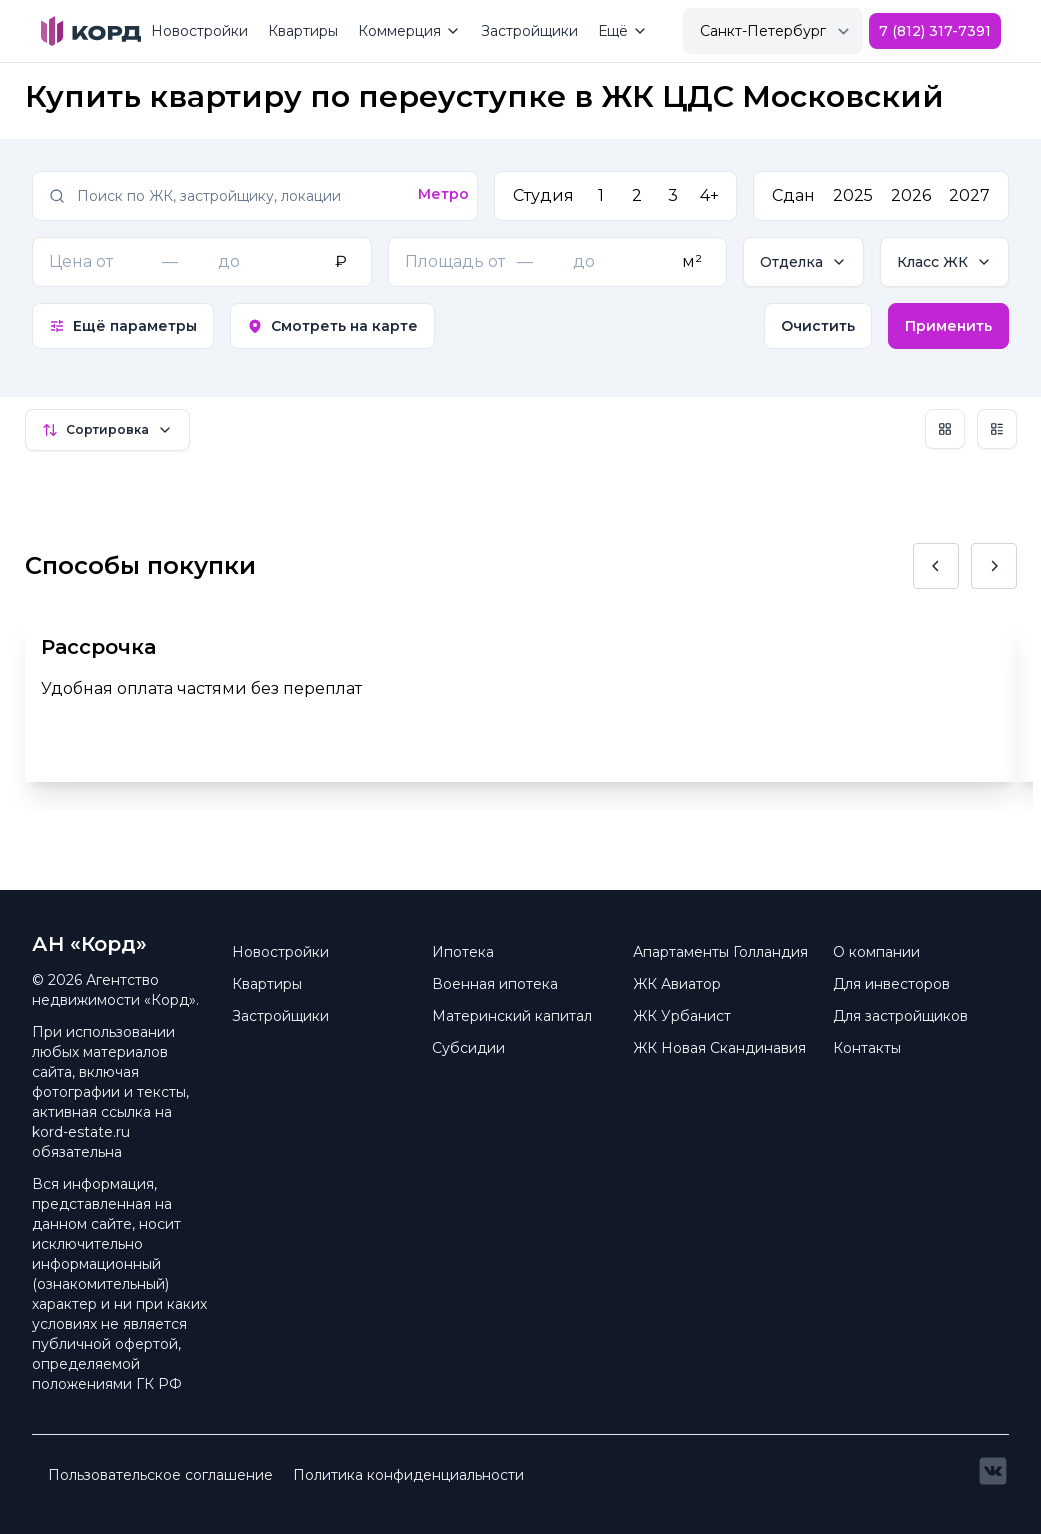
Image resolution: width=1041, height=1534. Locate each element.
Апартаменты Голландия (720, 952)
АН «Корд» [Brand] (89, 944)
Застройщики (529, 31)
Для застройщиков (900, 1016)
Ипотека (463, 952)
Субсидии (468, 1048)
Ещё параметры (123, 326)
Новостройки (199, 31)
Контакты (867, 1048)
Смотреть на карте (332, 326)
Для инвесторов (891, 984)
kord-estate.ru (81, 1132)
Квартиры (303, 31)
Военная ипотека (495, 984)
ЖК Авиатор (677, 984)
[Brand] (91, 31)
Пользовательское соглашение (160, 1475)
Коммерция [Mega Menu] (409, 31)
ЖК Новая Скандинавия (719, 1048)
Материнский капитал (512, 1016)
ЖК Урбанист (682, 1016)
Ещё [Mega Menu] (623, 31)
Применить (948, 326)
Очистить (818, 326)
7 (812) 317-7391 (935, 31)
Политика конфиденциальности (408, 1475)
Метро (443, 194)
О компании (876, 952)
